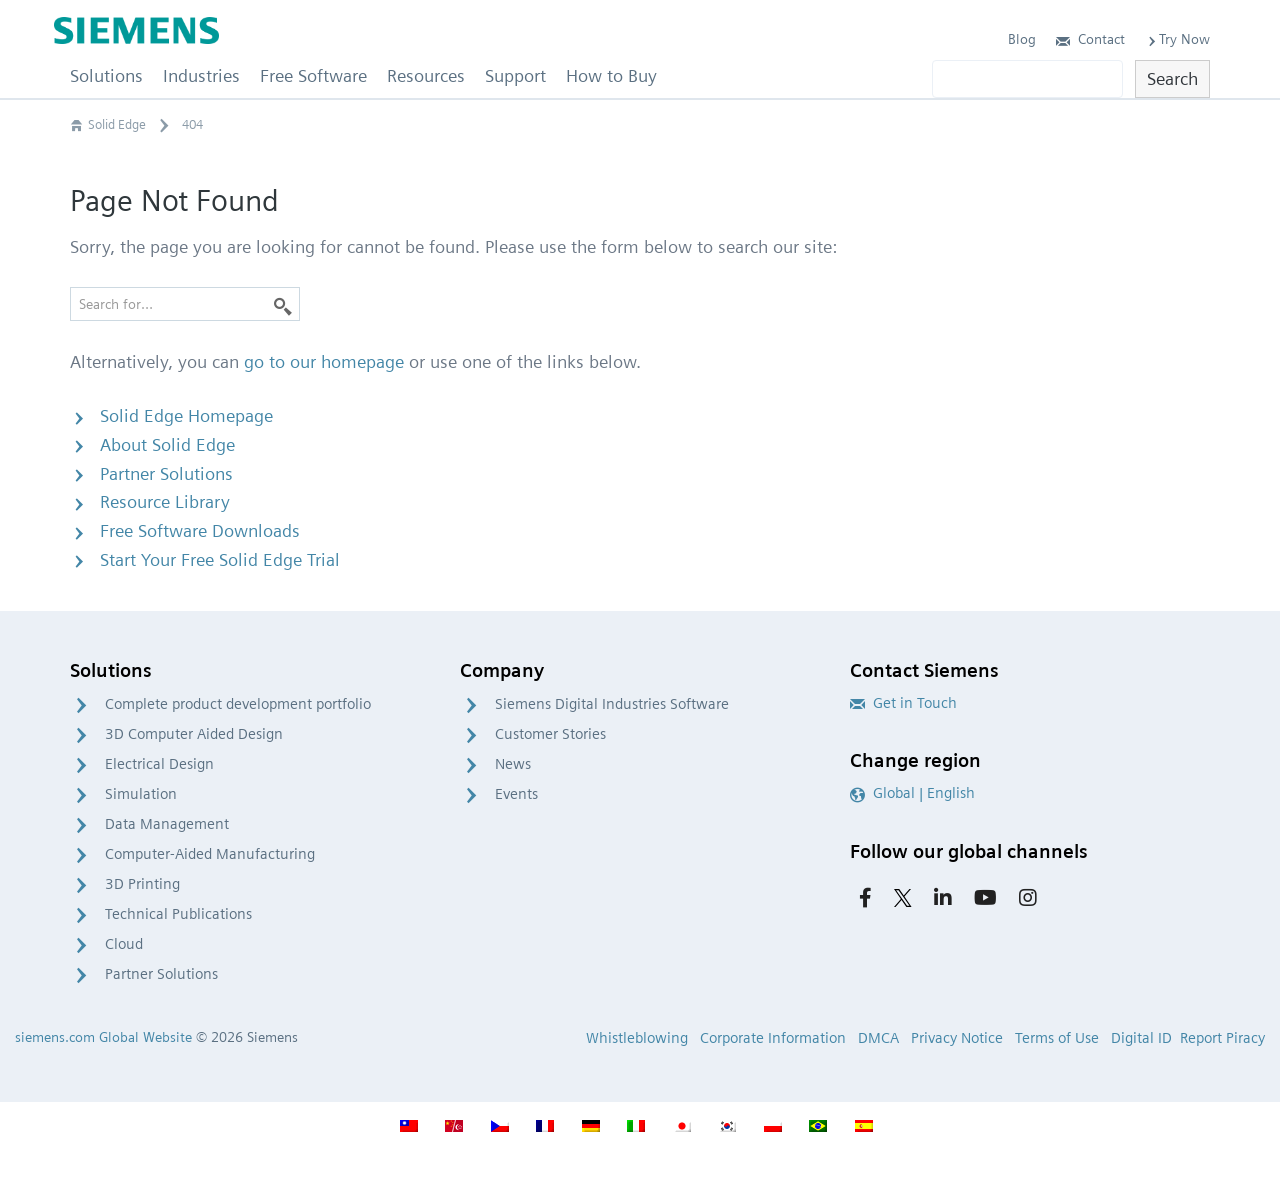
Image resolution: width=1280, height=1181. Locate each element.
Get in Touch (903, 703)
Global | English (912, 793)
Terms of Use (1057, 1038)
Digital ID (1141, 1038)
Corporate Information (773, 1038)
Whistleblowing (637, 1038)
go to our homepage (324, 361)
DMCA (878, 1038)
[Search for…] (185, 304)
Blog (1022, 39)
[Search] (283, 304)
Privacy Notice (957, 1038)
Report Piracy (1222, 1038)
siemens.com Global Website (103, 1037)
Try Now (1177, 39)
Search (1172, 78)
